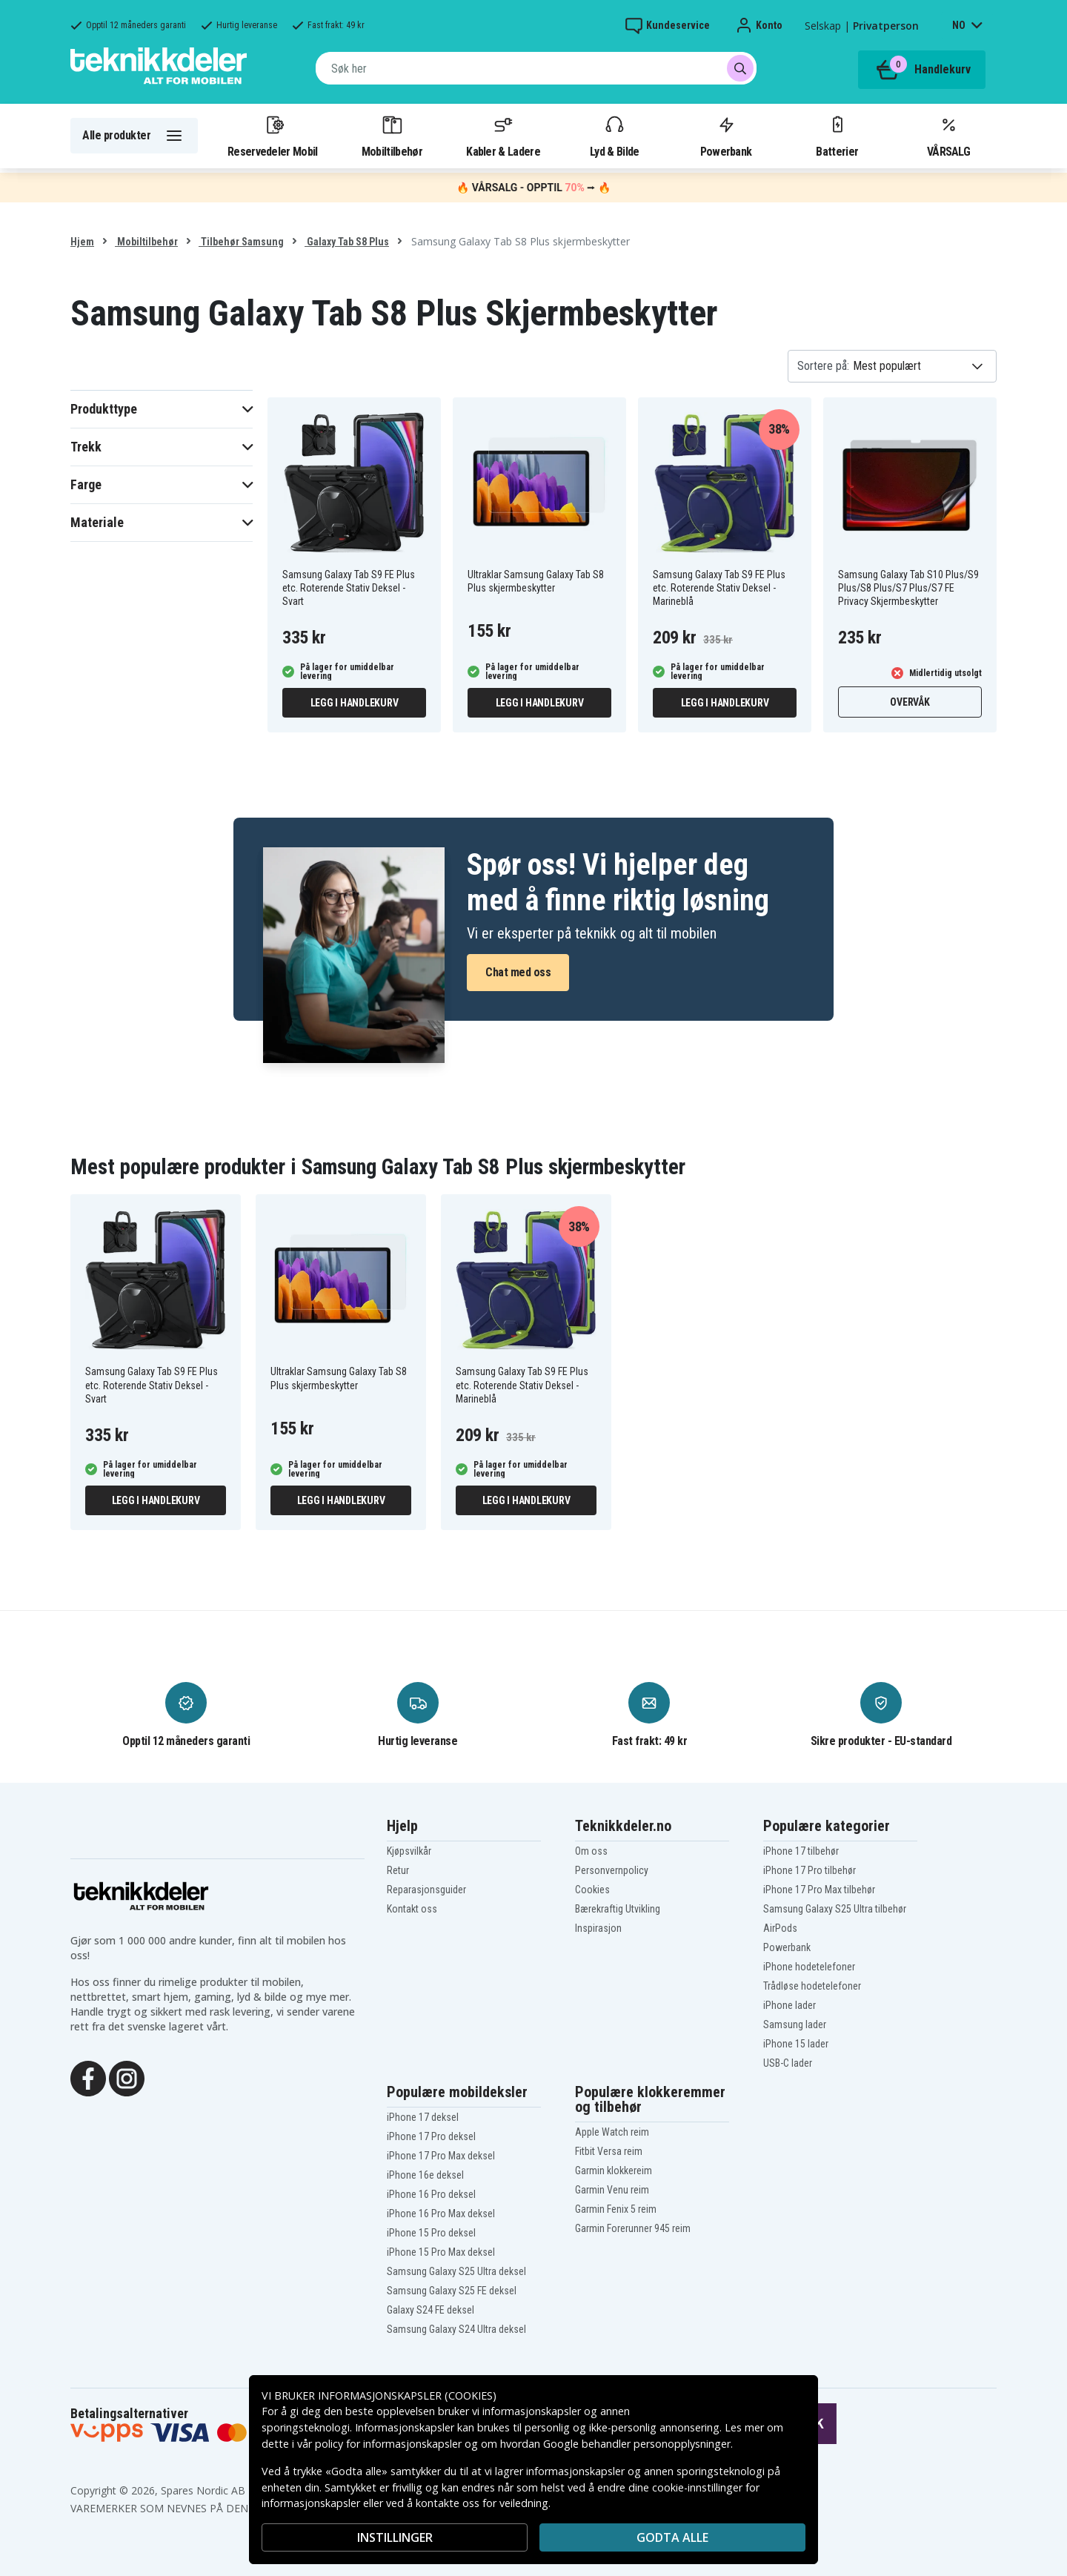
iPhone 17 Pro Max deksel (441, 2156)
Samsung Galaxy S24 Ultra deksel (456, 2329)
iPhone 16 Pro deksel (431, 2194)
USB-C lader (787, 2063)
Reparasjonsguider (426, 1889)
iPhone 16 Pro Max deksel (441, 2213)
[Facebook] (88, 2077)
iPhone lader (789, 2005)
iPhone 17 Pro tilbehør (809, 1870)
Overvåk (909, 702)
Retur (398, 1870)
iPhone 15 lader (795, 2044)
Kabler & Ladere (503, 135)
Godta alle (672, 2537)
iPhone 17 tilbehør (801, 1851)
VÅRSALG (948, 135)
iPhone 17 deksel (423, 2117)
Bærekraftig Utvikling (617, 1909)
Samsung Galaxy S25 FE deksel (451, 2291)
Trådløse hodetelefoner (812, 1986)
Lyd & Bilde (614, 135)
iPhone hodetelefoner (809, 1967)
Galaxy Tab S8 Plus (347, 242)
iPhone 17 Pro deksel (431, 2136)
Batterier (837, 135)
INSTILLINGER (395, 2537)
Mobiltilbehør (392, 135)
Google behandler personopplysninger (637, 2444)
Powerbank (726, 135)
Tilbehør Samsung (241, 242)
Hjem (82, 242)
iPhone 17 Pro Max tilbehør (819, 1889)
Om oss (591, 1851)
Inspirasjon (598, 1928)
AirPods (780, 1928)
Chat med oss (518, 972)
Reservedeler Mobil (272, 135)
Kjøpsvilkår (409, 1851)
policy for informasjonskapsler (388, 2444)
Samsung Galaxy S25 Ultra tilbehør (834, 1909)
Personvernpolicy (611, 1870)
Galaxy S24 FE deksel (430, 2310)
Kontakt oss (412, 1909)
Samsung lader (794, 2024)
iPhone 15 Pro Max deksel (441, 2252)
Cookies (592, 1889)
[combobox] (536, 68)
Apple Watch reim (612, 2132)
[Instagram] (126, 2077)
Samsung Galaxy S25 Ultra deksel (456, 2271)
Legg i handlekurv (354, 703)
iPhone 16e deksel (425, 2175)
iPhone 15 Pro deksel (431, 2233)
